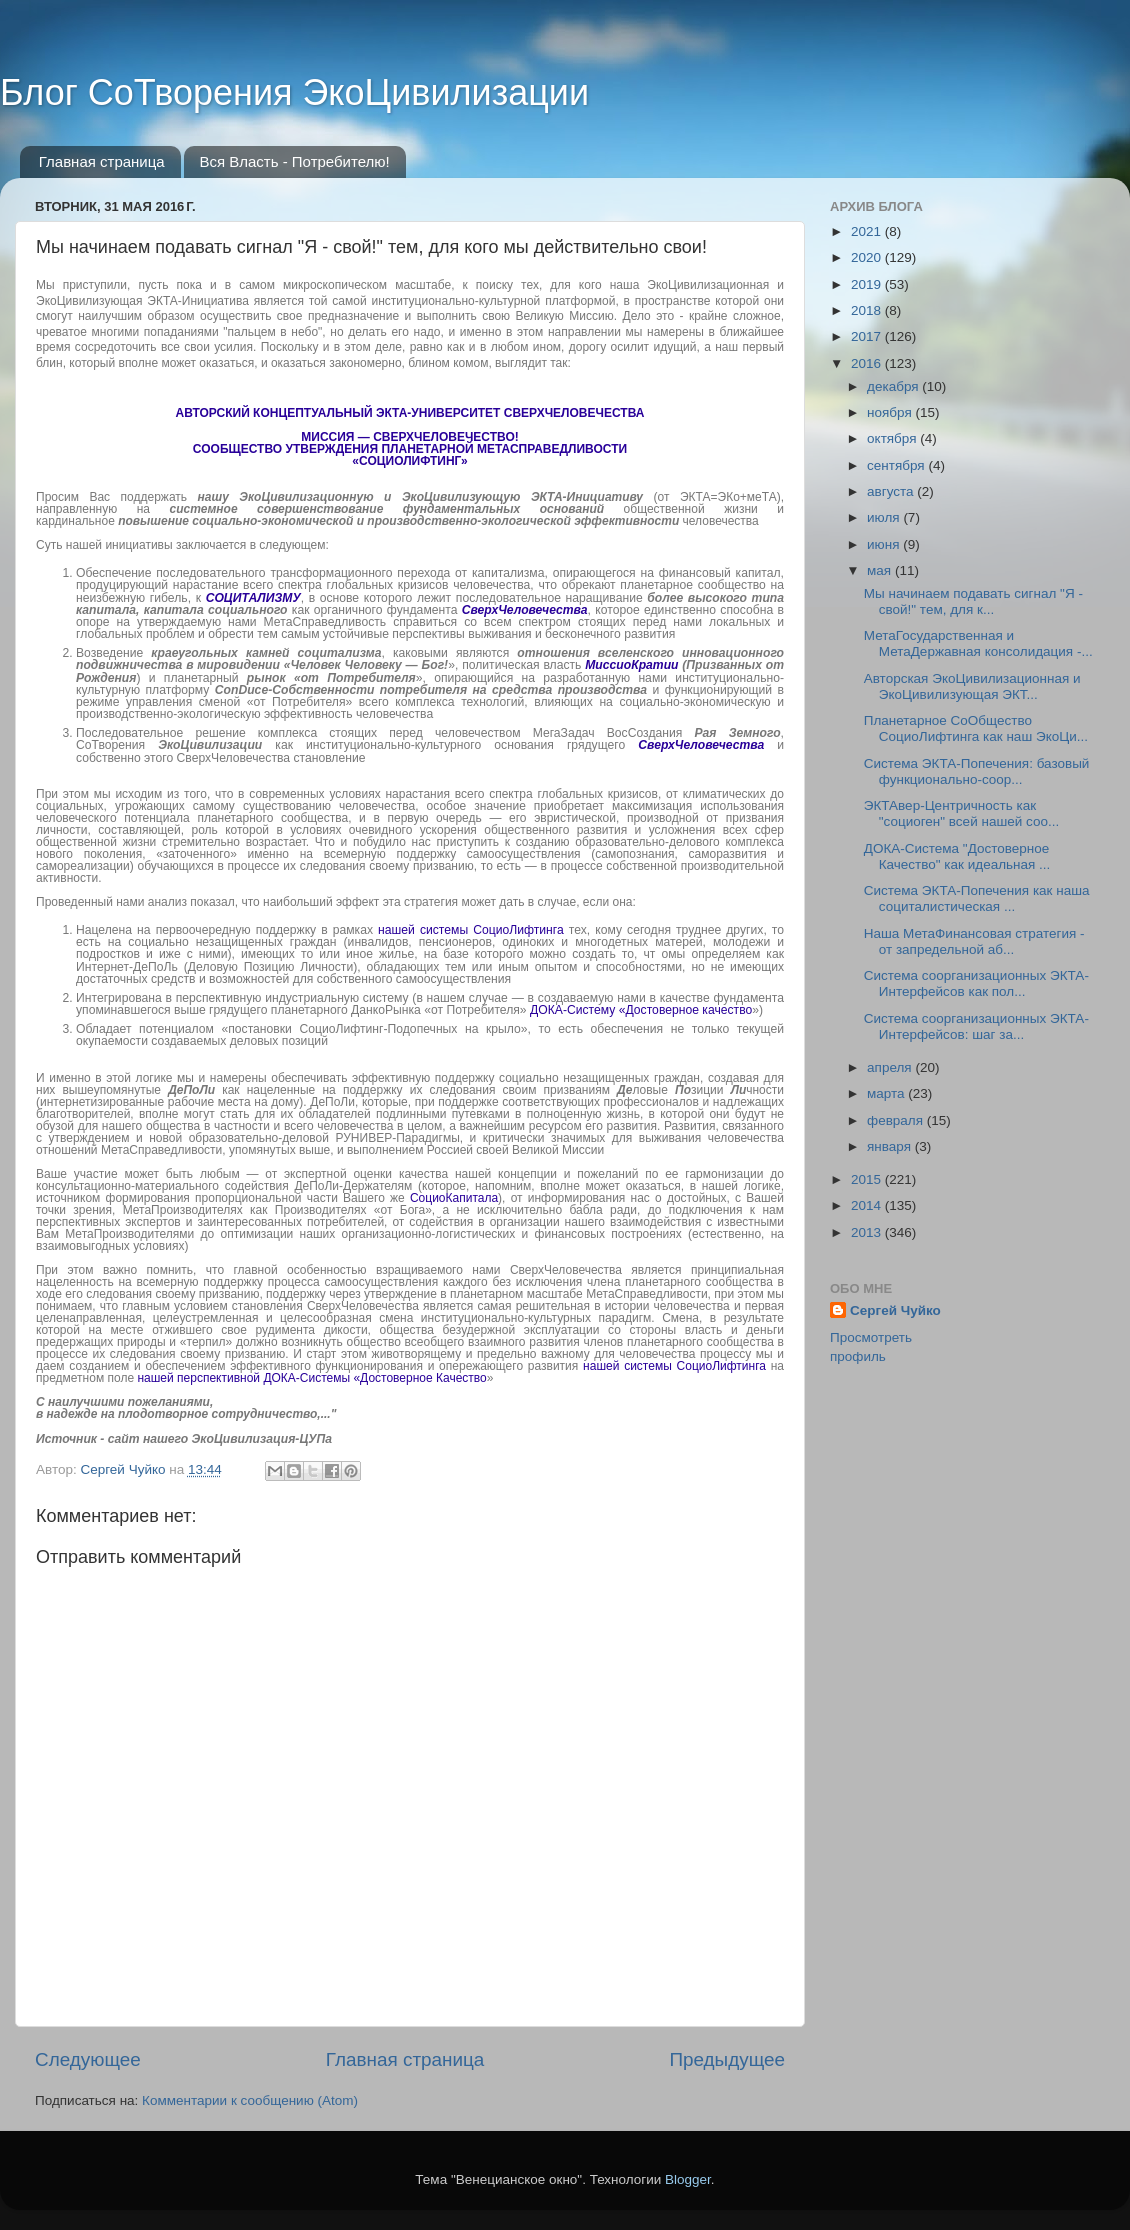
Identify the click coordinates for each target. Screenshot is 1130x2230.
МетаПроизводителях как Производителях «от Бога (274, 1210)
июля (885, 517)
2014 (868, 1205)
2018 (868, 310)
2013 (868, 1232)
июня (885, 544)
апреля (891, 1067)
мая (881, 570)
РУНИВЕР (363, 1138)
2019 (868, 284)
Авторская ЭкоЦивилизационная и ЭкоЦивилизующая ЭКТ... (972, 686)
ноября (891, 412)
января (891, 1146)
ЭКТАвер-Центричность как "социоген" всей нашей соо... (961, 813)
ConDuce (241, 690)
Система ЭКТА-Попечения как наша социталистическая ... (977, 898)
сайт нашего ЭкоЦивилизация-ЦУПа (220, 1439)
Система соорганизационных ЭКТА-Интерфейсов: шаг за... (976, 1026)
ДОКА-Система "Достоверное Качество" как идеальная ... (957, 856)
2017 (868, 336)
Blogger (688, 2179)
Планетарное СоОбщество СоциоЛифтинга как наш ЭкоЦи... (976, 728)
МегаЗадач (570, 733)
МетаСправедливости (646, 1294)
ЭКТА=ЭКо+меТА (728, 497)
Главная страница (102, 161)
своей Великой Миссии (540, 1150)
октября (893, 438)
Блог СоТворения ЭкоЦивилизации (294, 92)
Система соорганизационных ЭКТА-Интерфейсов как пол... (976, 983)
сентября (897, 465)
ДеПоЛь (155, 967)
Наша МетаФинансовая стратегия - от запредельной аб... (974, 941)
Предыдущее (727, 2059)
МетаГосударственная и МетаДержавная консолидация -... (978, 643)
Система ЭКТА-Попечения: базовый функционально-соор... (977, 771)
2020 (868, 257)
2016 (868, 363)
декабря (894, 386)
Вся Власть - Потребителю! (294, 161)
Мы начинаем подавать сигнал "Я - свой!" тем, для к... (973, 601)
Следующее (88, 2059)
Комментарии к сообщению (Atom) (250, 2100)
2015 (868, 1179)
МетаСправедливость (325, 622)
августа (892, 491)
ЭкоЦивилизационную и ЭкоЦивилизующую (379, 497)
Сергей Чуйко (895, 1310)
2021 (868, 231)
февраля (897, 1120)
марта (887, 1093)
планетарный (290, 678)
